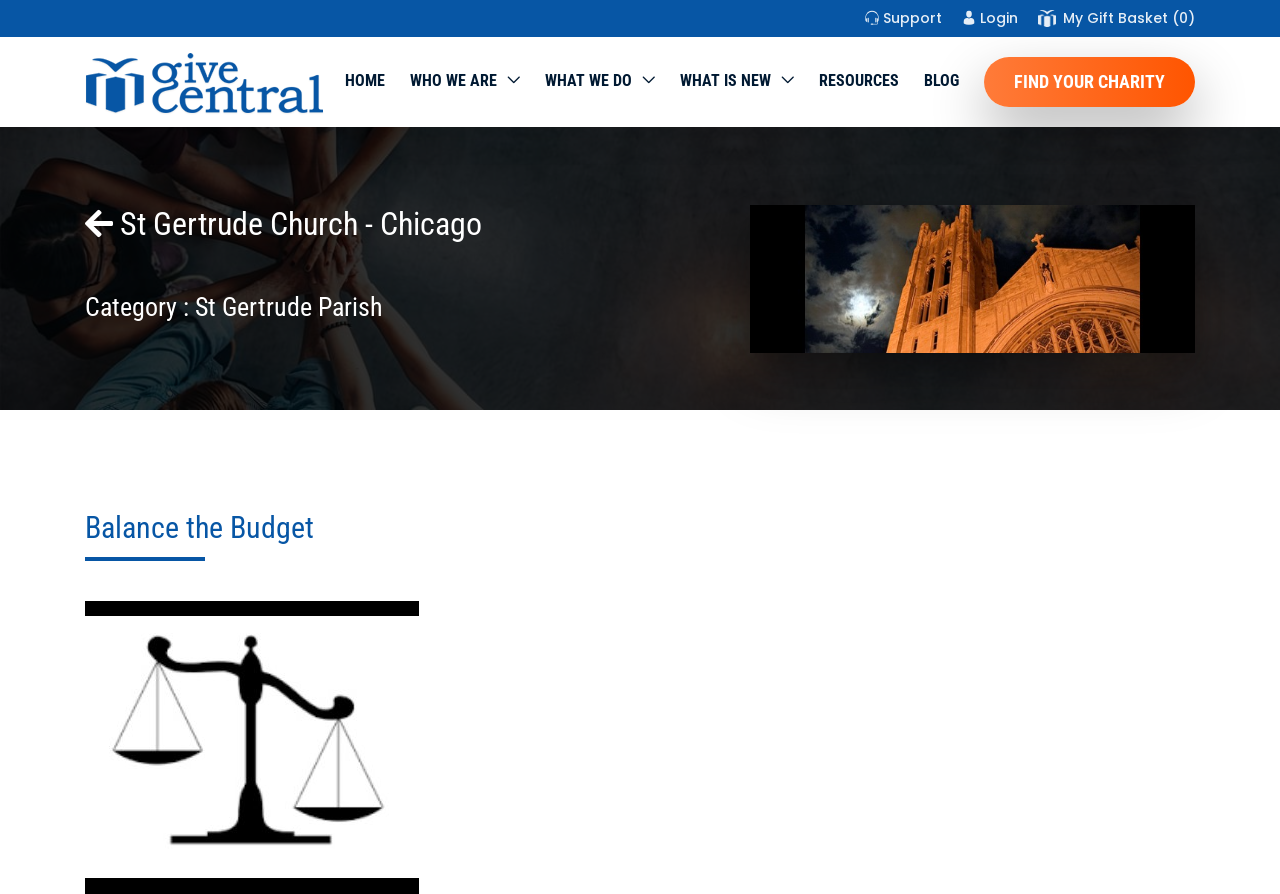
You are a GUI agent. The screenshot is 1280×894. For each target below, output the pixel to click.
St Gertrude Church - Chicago (283, 224)
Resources (859, 80)
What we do (588, 80)
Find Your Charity (1089, 81)
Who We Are (453, 80)
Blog (941, 80)
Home (365, 80)
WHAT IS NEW (725, 80)
